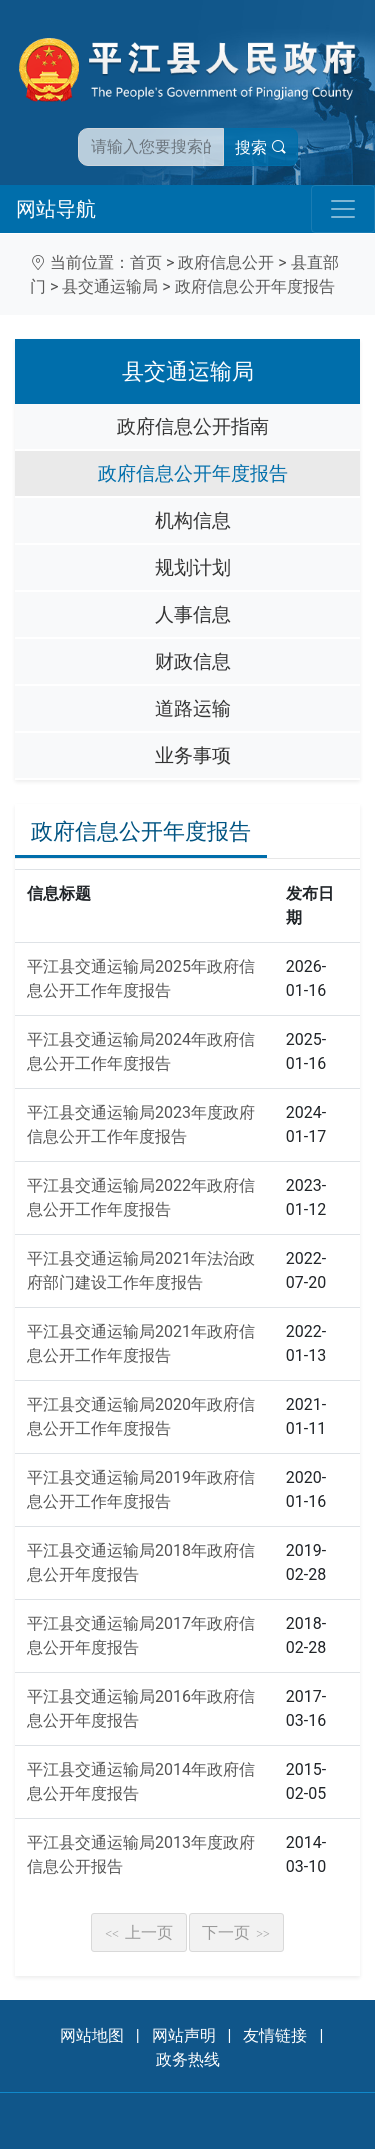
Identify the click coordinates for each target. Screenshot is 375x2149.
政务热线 (188, 2059)
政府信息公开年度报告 (255, 286)
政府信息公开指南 (193, 426)
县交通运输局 (110, 286)
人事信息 (193, 614)
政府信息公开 (226, 262)
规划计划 (193, 567)
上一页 (139, 1932)
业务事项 (193, 755)
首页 (146, 262)
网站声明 (184, 2035)
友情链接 (275, 2035)
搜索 (261, 147)
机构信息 (193, 520)
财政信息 (193, 661)
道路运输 (193, 708)
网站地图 (92, 2035)
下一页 (236, 1932)
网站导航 (56, 209)
